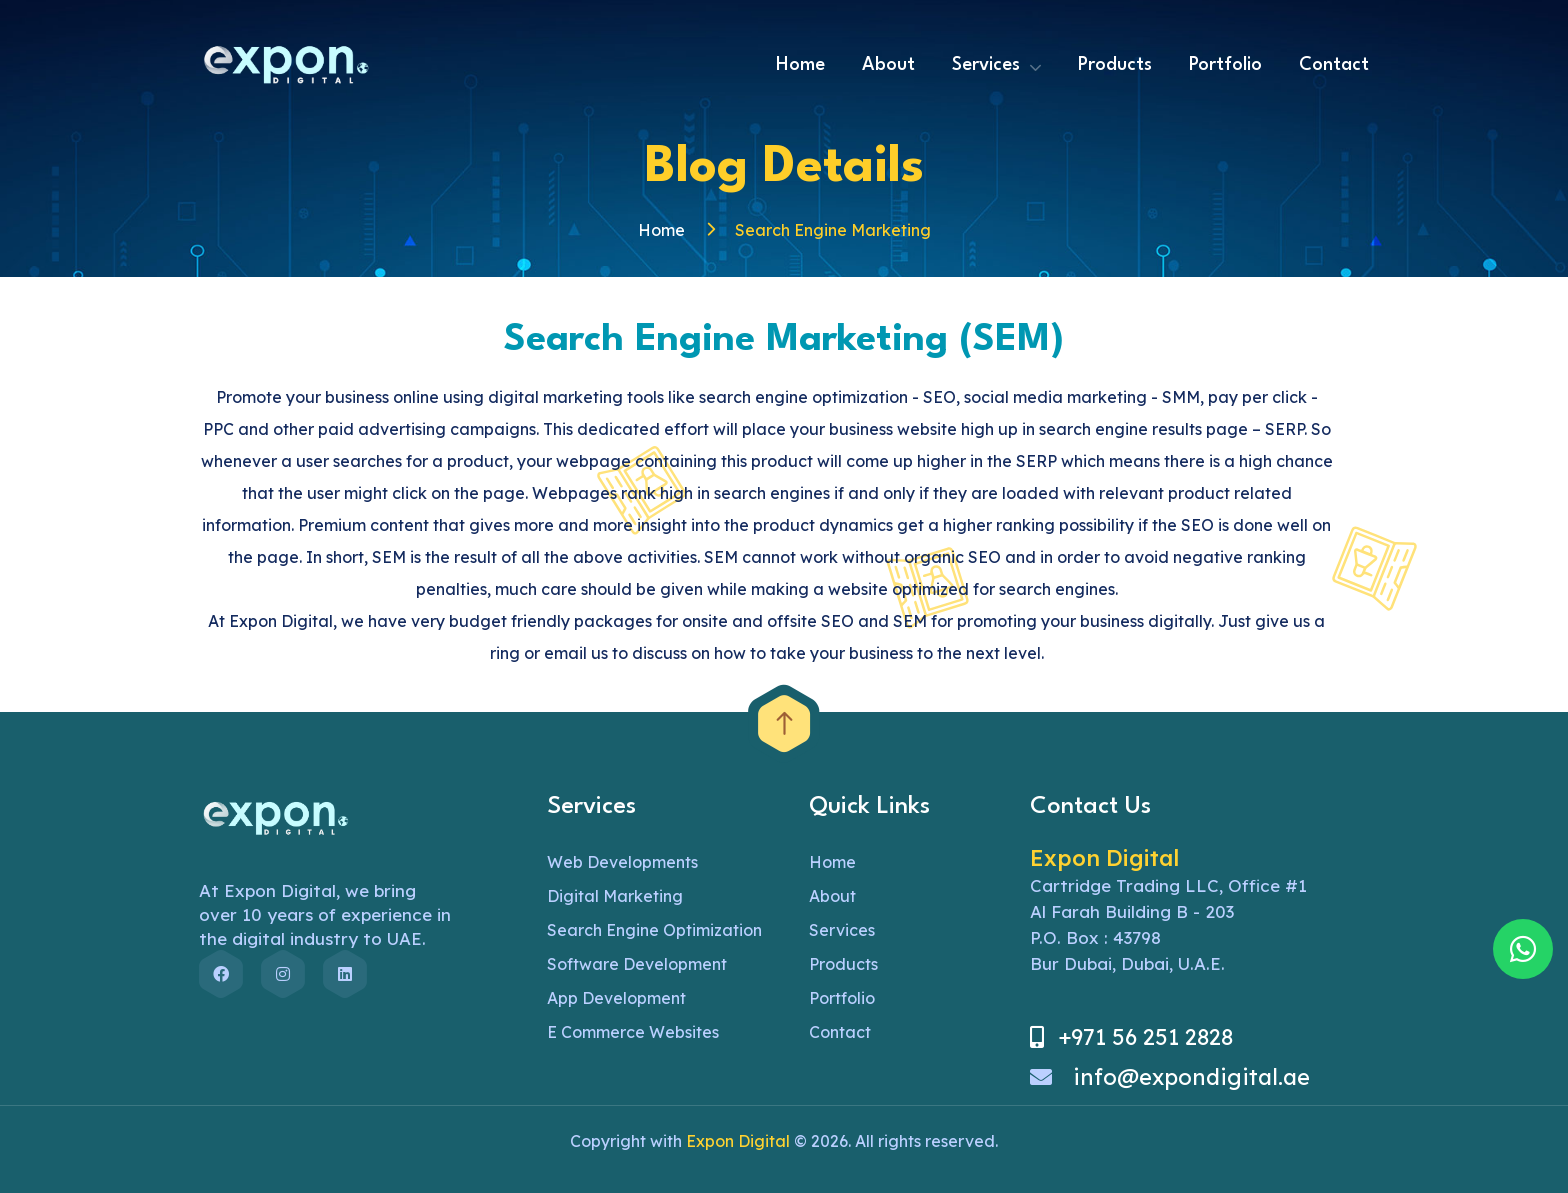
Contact (1334, 65)
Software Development (637, 964)
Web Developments (622, 862)
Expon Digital (738, 1141)
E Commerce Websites (633, 1032)
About (888, 65)
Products (1115, 65)
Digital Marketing (615, 896)
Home (800, 65)
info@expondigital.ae (1170, 1077)
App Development (616, 998)
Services (986, 65)
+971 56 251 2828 (1131, 1037)
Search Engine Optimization (654, 930)
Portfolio (1225, 65)
